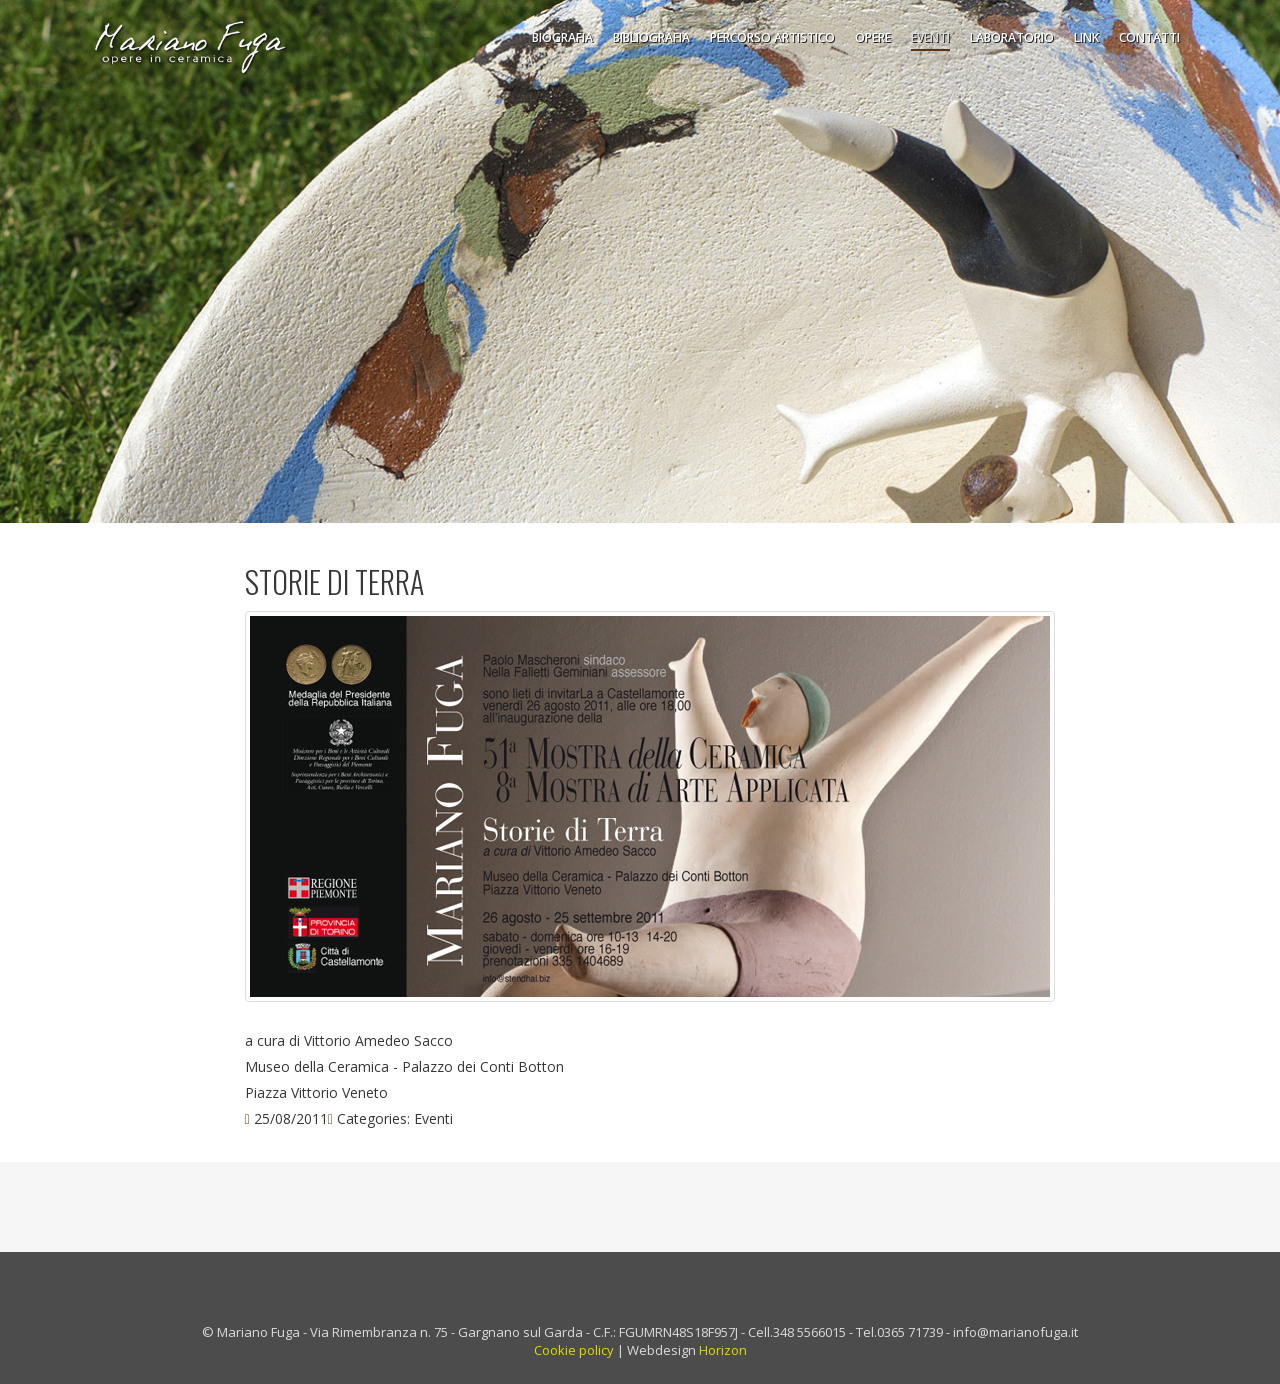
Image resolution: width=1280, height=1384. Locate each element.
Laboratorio (1012, 37)
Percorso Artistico (772, 37)
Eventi (930, 37)
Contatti (1149, 37)
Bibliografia (651, 37)
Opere (873, 37)
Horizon (723, 1350)
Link (1086, 37)
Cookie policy (574, 1350)
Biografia (562, 37)
